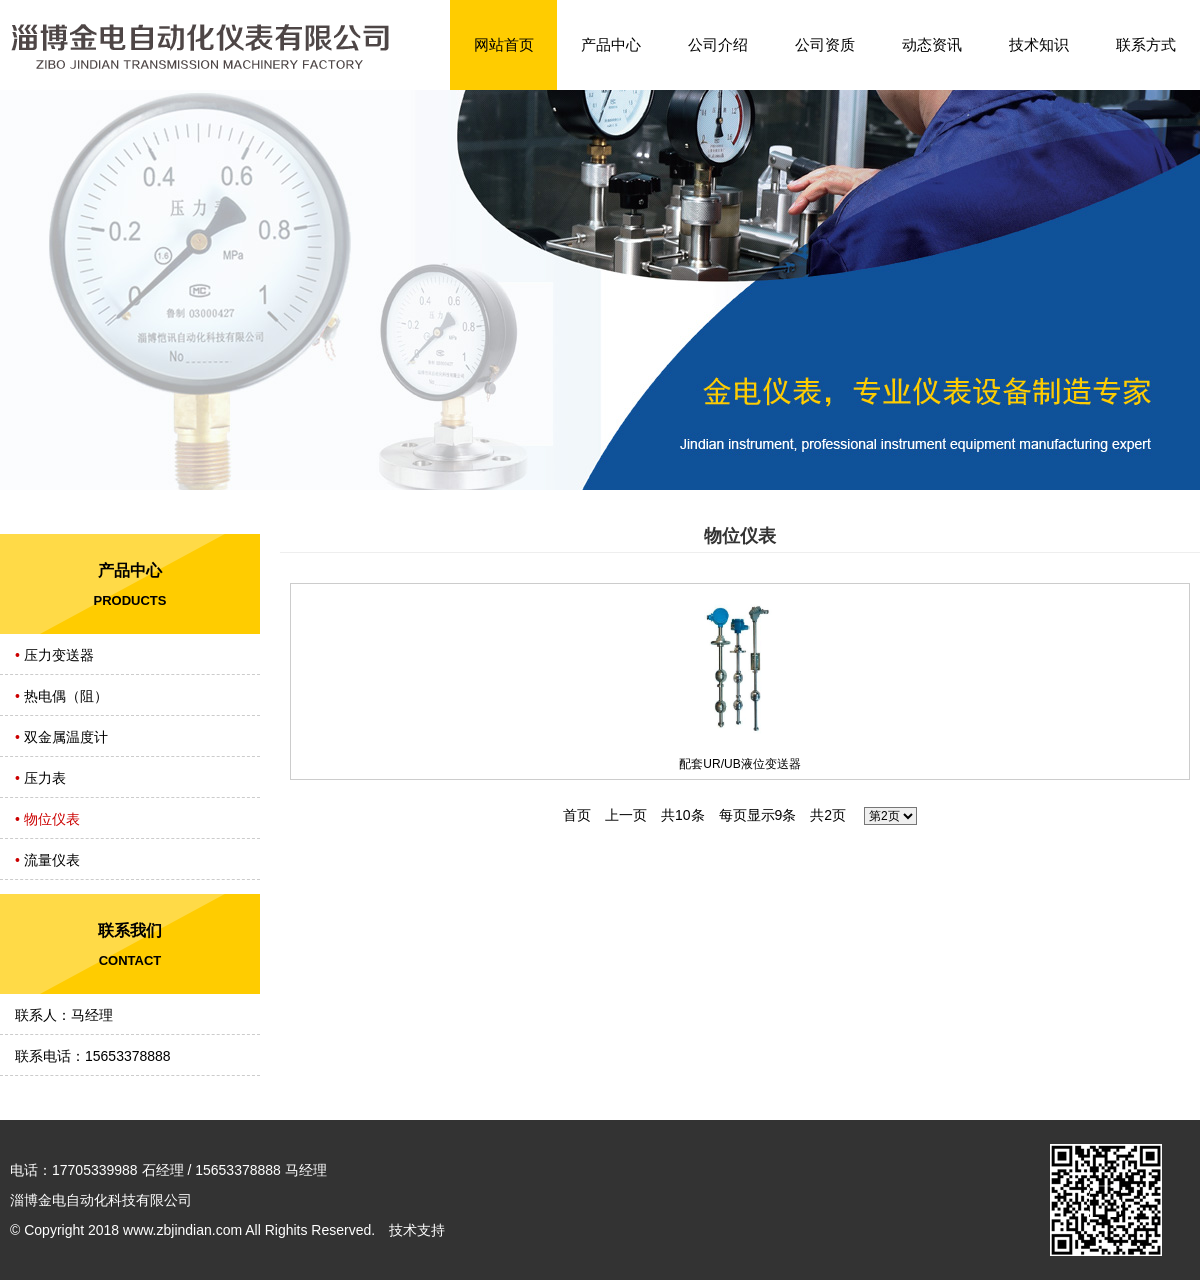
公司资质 (825, 44)
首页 (577, 815)
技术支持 (417, 1230)
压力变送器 (59, 655)
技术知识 (1039, 44)
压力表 (45, 778)
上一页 (626, 815)
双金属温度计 (66, 737)
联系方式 (1146, 44)
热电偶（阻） (66, 696)
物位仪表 (52, 819)
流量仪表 (52, 860)
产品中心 (611, 44)
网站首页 (504, 44)
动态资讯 (932, 44)
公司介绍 (718, 44)
